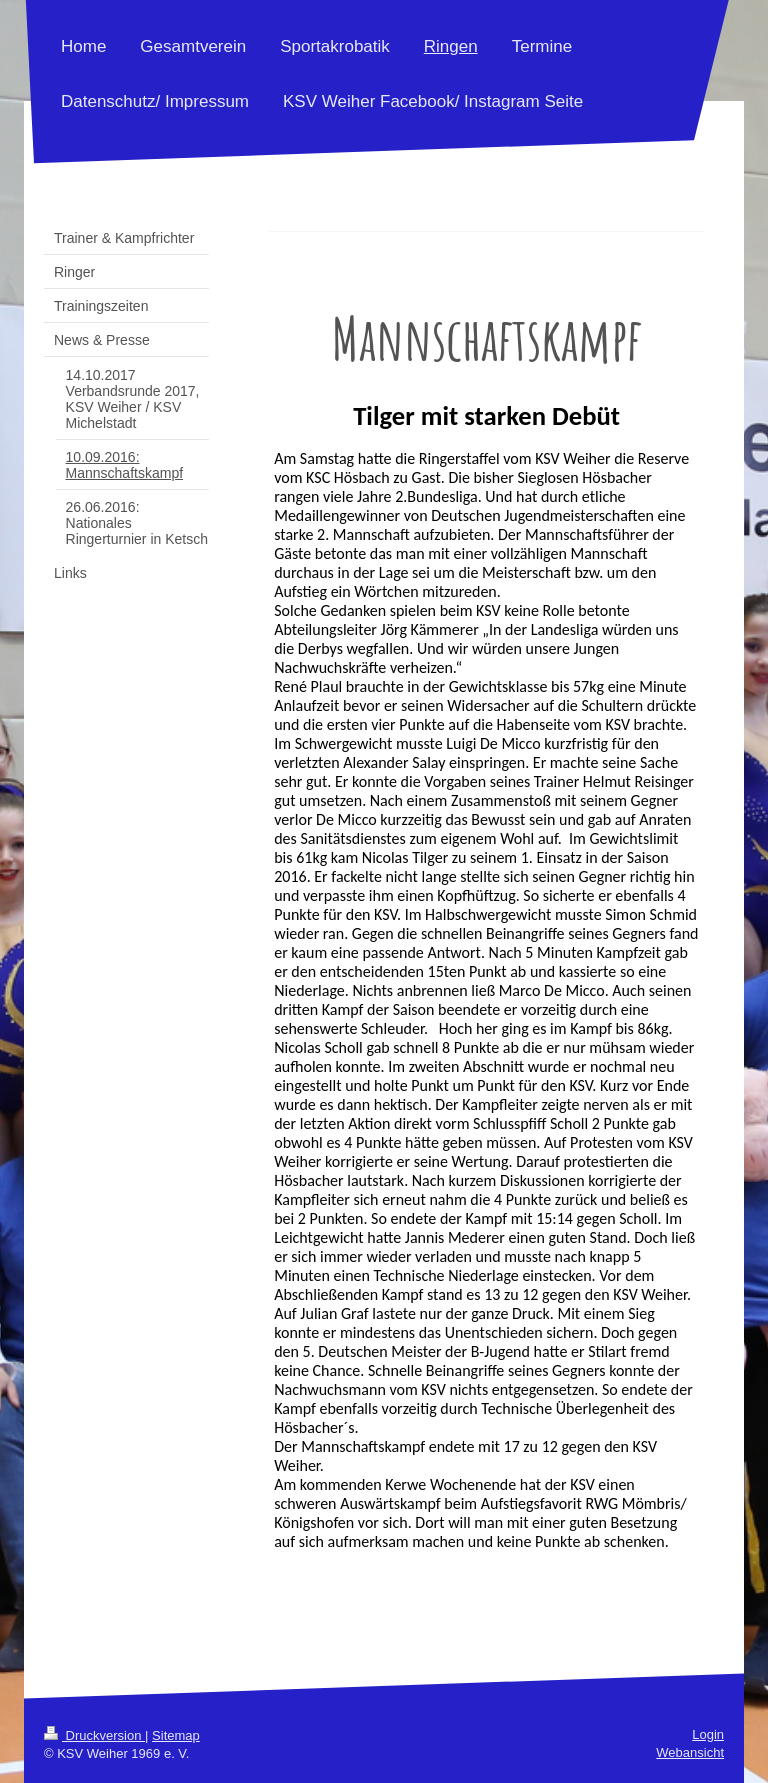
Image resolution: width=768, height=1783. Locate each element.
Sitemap (176, 1735)
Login (708, 1734)
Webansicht (690, 1752)
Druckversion (94, 1735)
